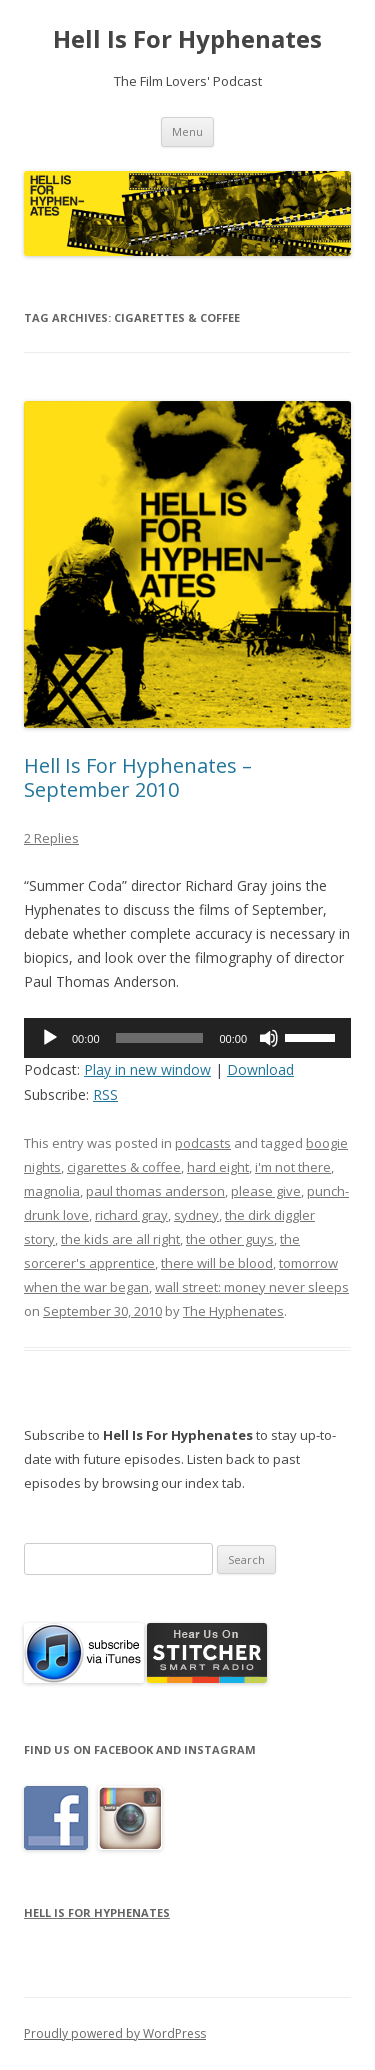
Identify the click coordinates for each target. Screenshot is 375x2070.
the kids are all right (120, 1239)
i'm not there (293, 1167)
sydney (196, 1215)
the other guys (230, 1239)
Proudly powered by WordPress (115, 2033)
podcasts (203, 1143)
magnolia (52, 1191)
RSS (105, 1094)
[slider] (160, 1038)
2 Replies (51, 838)
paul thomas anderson (155, 1191)
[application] (187, 1038)
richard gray (131, 1215)
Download (260, 1069)
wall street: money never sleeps (252, 1287)
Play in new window (147, 1069)
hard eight (218, 1167)
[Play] (50, 1038)
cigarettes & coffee (124, 1167)
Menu (187, 131)
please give (266, 1191)
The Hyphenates (233, 1311)
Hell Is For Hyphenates (187, 39)
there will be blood (217, 1263)
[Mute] (269, 1038)
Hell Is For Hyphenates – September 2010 (138, 777)
